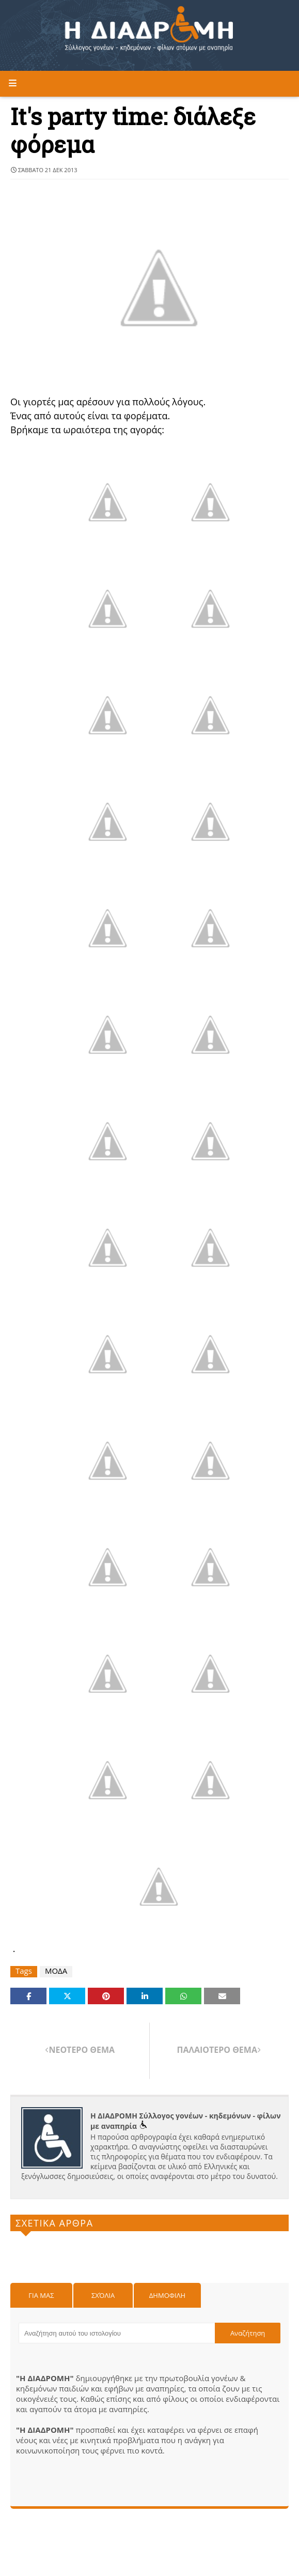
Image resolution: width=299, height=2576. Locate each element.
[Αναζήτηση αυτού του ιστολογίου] (117, 2333)
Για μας (41, 2295)
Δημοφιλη (167, 2295)
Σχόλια (103, 2295)
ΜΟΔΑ (56, 1971)
